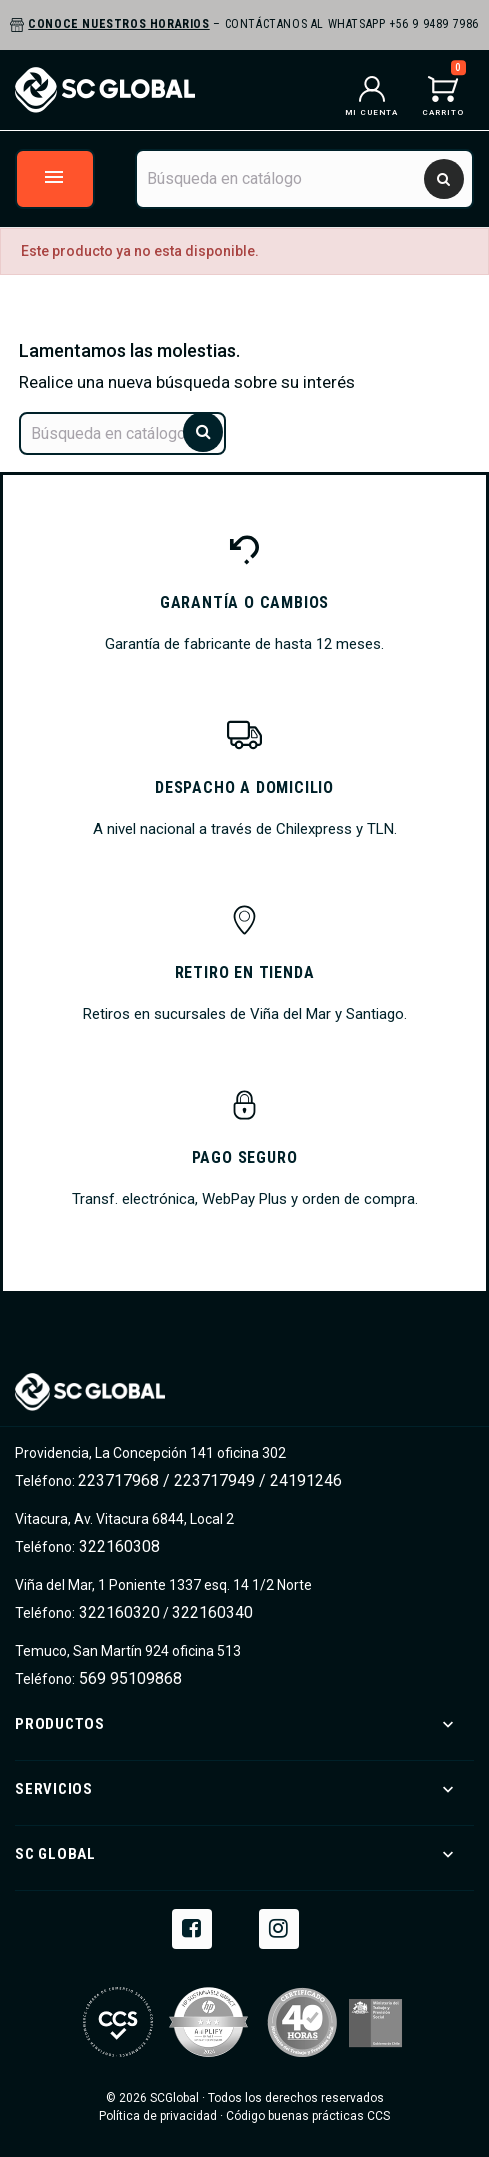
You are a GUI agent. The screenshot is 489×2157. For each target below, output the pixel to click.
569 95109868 (128, 1678)
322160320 (117, 1612)
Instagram (279, 1927)
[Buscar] (304, 179)
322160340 (212, 1612)
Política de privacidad (158, 2116)
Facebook (192, 1927)
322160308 (117, 1546)
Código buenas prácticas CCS (308, 2116)
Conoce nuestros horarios (118, 24)
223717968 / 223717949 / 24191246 (210, 1480)
